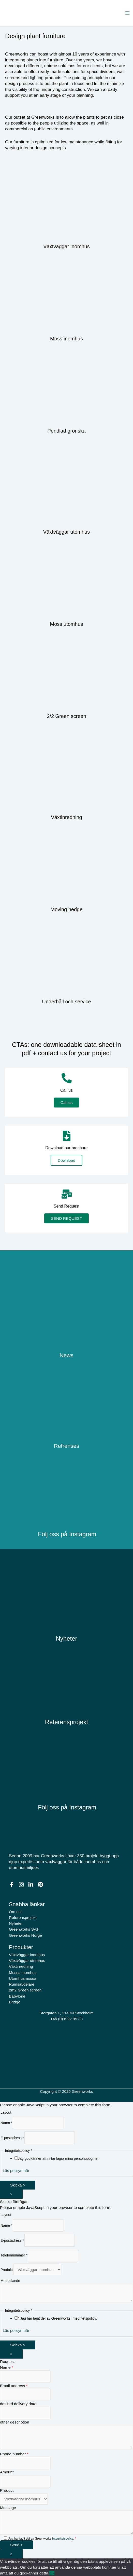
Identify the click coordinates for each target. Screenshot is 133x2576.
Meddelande (10, 2281)
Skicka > (17, 2185)
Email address (14, 2386)
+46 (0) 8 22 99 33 (66, 2019)
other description (14, 2422)
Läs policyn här (16, 2170)
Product (6, 2490)
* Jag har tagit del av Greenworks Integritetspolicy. (57, 2318)
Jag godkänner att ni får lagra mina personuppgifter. (58, 2158)
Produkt (7, 2270)
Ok (51, 2573)
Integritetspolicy (62, 2538)
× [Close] (11, 2194)
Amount (6, 2472)
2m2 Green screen (25, 1990)
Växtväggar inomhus (27, 1954)
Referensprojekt (23, 1917)
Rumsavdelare (21, 1984)
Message (8, 2507)
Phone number (14, 2454)
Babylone (17, 1996)
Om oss (15, 1911)
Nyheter (16, 1923)
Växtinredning (21, 1966)
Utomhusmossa (22, 1978)
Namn (6, 2123)
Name (6, 2367)
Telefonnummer (14, 2255)
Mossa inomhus (23, 1972)
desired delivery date (18, 2404)
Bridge (14, 2002)
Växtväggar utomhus (27, 1960)
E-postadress (12, 2138)
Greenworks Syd (23, 1929)
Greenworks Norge (25, 1935)
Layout (6, 2112)
